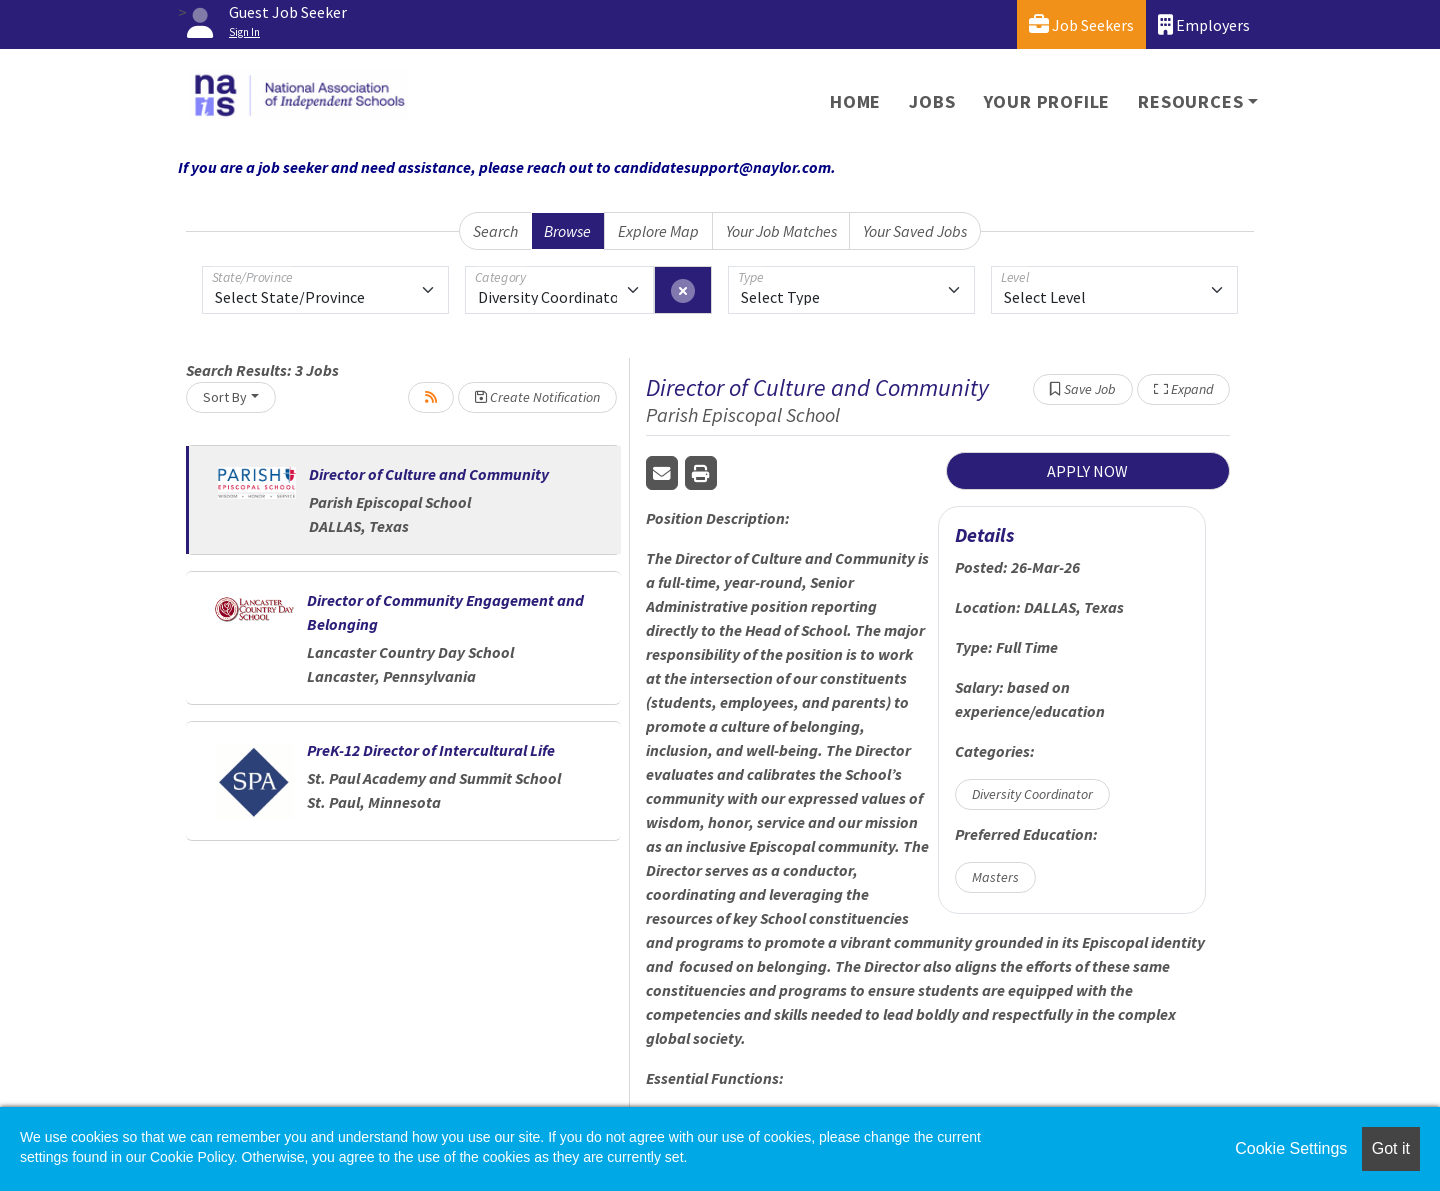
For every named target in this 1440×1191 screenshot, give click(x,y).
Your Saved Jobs (915, 231)
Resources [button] (1190, 101)
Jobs (932, 101)
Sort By (225, 397)
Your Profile (1047, 101)
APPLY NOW (1087, 471)
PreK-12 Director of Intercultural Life (431, 750)
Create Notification (537, 397)
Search (495, 231)
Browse (567, 231)
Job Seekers (1081, 24)
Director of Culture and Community (429, 474)
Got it (1391, 1148)
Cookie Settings (1291, 1148)
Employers (1204, 24)
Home (855, 101)
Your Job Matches (781, 231)
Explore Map (658, 231)
